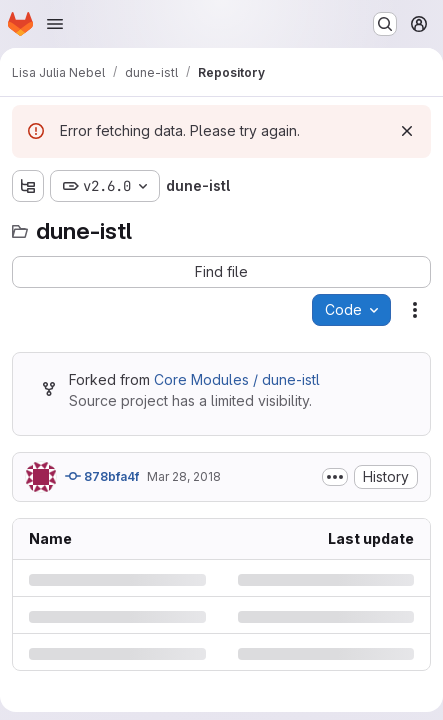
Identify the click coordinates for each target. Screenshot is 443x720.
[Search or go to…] (385, 24)
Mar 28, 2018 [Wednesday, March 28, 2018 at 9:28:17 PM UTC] (184, 476)
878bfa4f (102, 476)
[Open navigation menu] (55, 24)
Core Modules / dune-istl (237, 379)
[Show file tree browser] (28, 186)
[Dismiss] (407, 131)
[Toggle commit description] (335, 477)
